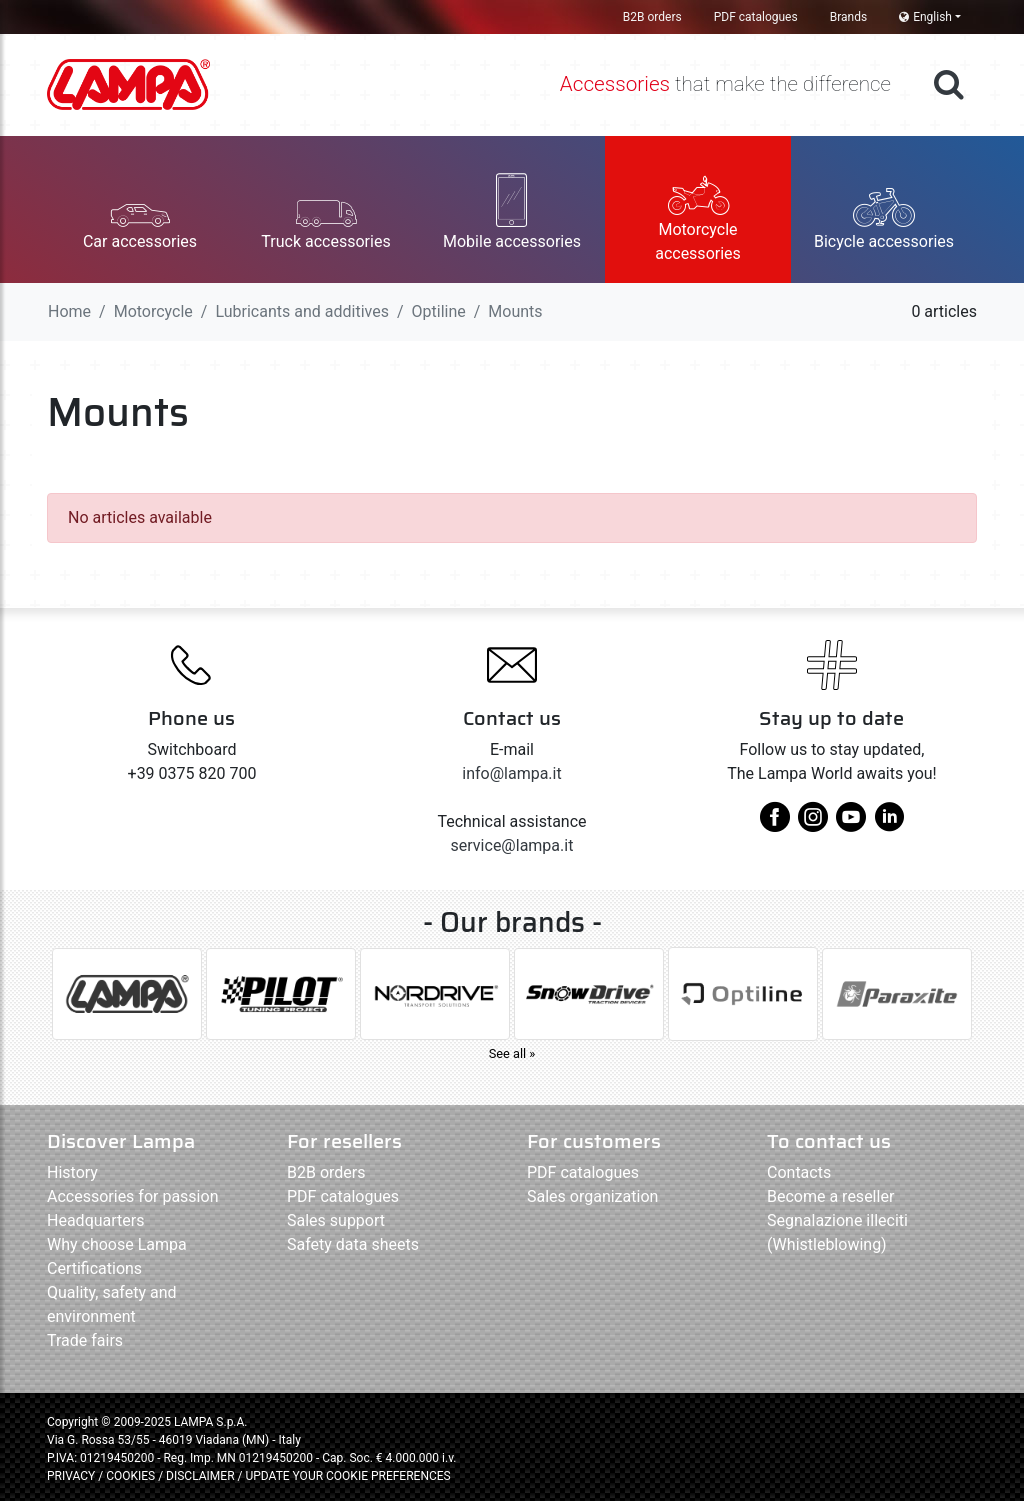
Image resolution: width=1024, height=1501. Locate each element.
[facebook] (775, 824)
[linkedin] (889, 824)
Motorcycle (153, 311)
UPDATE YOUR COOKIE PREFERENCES (347, 1476)
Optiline (439, 311)
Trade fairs (85, 1340)
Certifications (94, 1268)
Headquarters (95, 1220)
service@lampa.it (512, 845)
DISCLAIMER (201, 1476)
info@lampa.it (511, 773)
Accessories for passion (132, 1196)
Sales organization (592, 1196)
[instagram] (813, 824)
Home (69, 311)
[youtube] (851, 824)
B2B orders (652, 17)
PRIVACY (71, 1476)
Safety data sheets (353, 1244)
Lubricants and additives (301, 311)
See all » (512, 1053)
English (925, 17)
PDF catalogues (756, 17)
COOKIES (130, 1476)
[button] (140, 209)
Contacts (799, 1172)
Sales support (336, 1220)
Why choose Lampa (117, 1244)
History (72, 1172)
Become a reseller (830, 1196)
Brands (848, 17)
